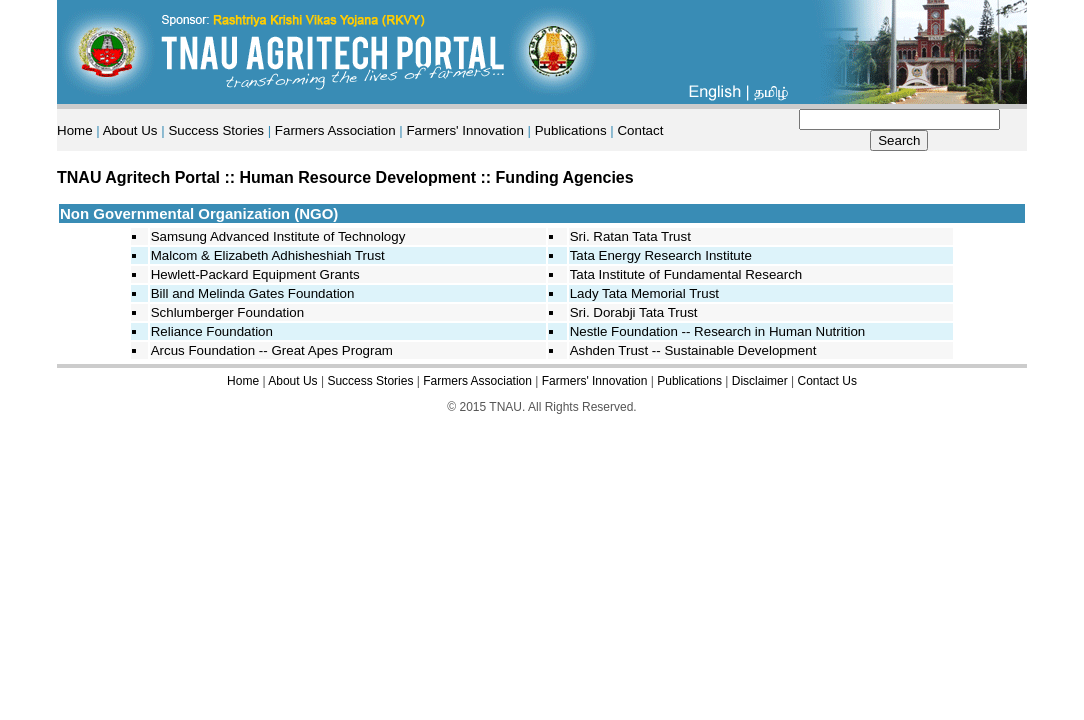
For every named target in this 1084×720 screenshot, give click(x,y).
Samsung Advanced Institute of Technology (278, 236)
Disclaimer (760, 381)
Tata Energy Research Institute (661, 255)
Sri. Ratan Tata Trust (630, 236)
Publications (571, 130)
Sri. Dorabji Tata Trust (634, 312)
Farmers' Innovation (464, 130)
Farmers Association (335, 130)
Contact (640, 130)
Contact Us (827, 381)
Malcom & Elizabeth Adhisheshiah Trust (268, 255)
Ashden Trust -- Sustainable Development (693, 350)
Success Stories (216, 130)
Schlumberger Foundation (227, 312)
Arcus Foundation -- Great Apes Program (272, 350)
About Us (130, 130)
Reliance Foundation (212, 331)
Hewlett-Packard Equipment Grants (255, 274)
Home (75, 130)
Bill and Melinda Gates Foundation (253, 293)
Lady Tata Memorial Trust (644, 293)
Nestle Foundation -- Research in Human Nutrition (718, 331)
